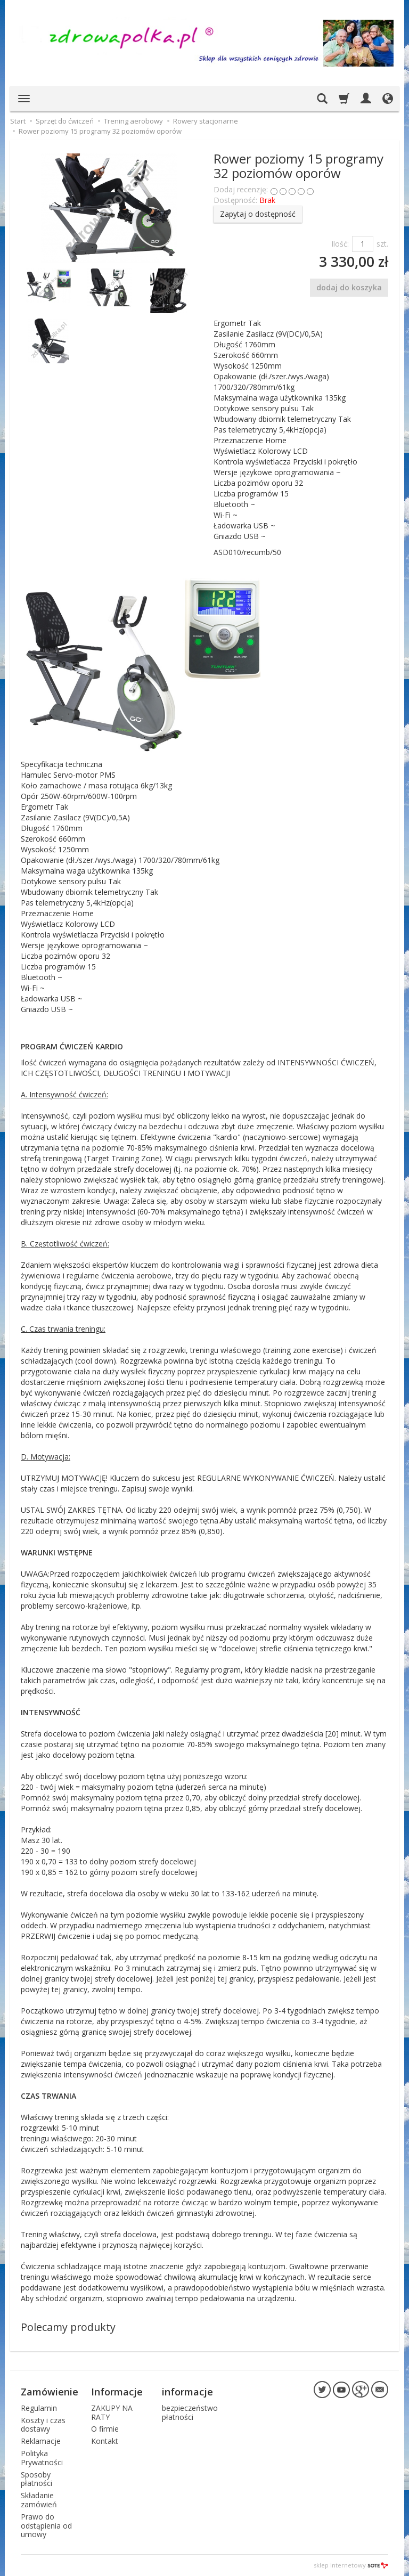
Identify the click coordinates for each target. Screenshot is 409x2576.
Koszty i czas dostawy (43, 2424)
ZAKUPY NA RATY (112, 2412)
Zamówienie (49, 2391)
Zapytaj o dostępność (258, 214)
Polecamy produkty (68, 2327)
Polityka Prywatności (42, 2457)
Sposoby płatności (36, 2478)
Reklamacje (41, 2441)
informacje (187, 2391)
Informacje (117, 2391)
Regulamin (39, 2408)
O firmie (105, 2429)
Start (18, 121)
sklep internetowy (351, 2565)
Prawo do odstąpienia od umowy (46, 2526)
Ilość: (340, 244)
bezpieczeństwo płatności (190, 2412)
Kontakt (104, 2441)
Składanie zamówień (39, 2499)
